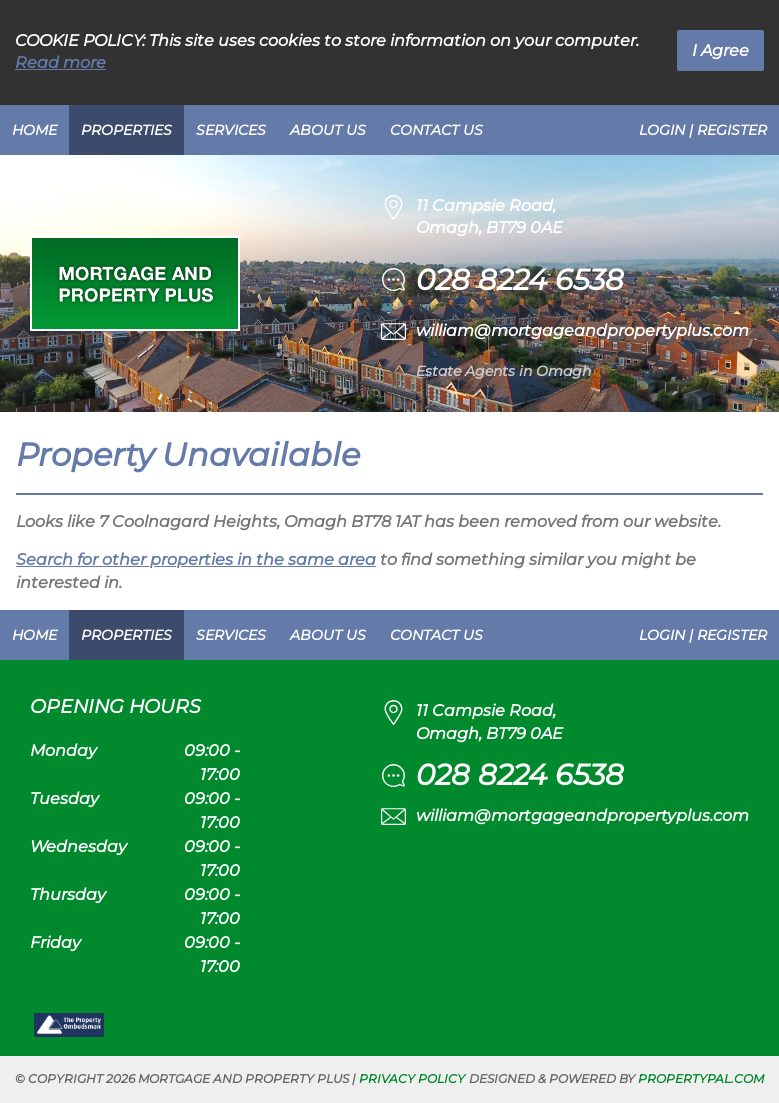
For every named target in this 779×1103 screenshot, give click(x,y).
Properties (126, 130)
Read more (60, 62)
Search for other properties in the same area (196, 559)
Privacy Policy (412, 1078)
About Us (328, 130)
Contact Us (436, 130)
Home (34, 130)
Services (231, 130)
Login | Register (703, 130)
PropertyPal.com (701, 1078)
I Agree (720, 50)
